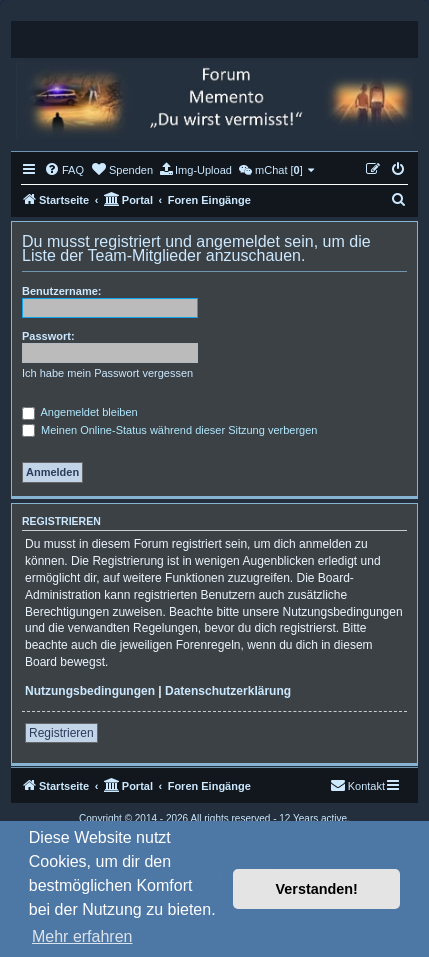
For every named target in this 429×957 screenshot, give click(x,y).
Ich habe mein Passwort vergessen (107, 373)
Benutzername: (61, 291)
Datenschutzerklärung (228, 691)
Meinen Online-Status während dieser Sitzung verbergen (169, 430)
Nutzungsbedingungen (90, 691)
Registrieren (61, 733)
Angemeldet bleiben (80, 412)
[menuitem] (64, 170)
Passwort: (48, 336)
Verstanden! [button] (317, 889)
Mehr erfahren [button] (82, 936)
